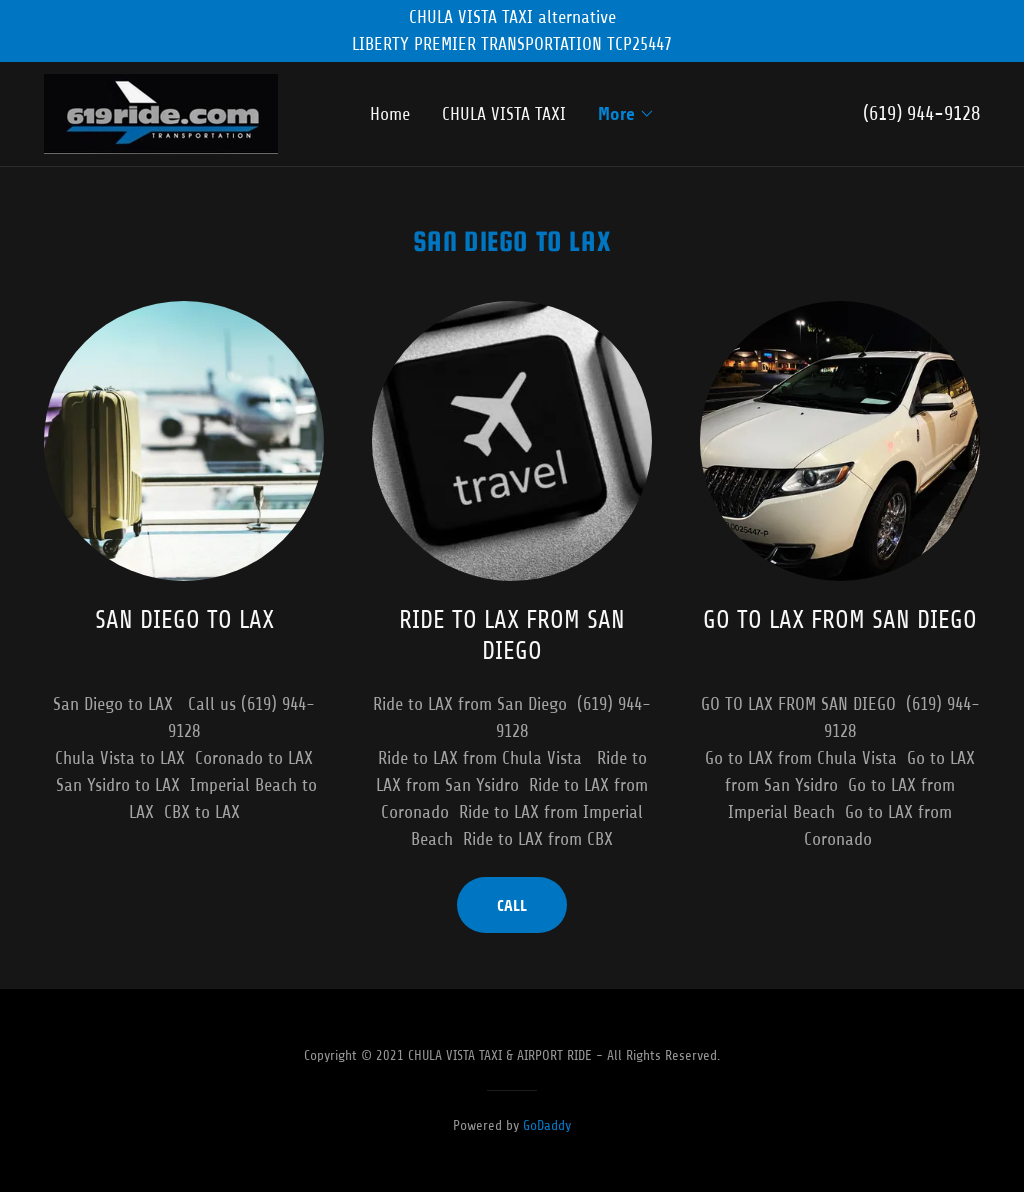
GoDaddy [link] (547, 1125)
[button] (626, 114)
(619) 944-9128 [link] (921, 113)
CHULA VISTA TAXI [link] (504, 114)
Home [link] (390, 114)
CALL (512, 905)
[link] (161, 113)
